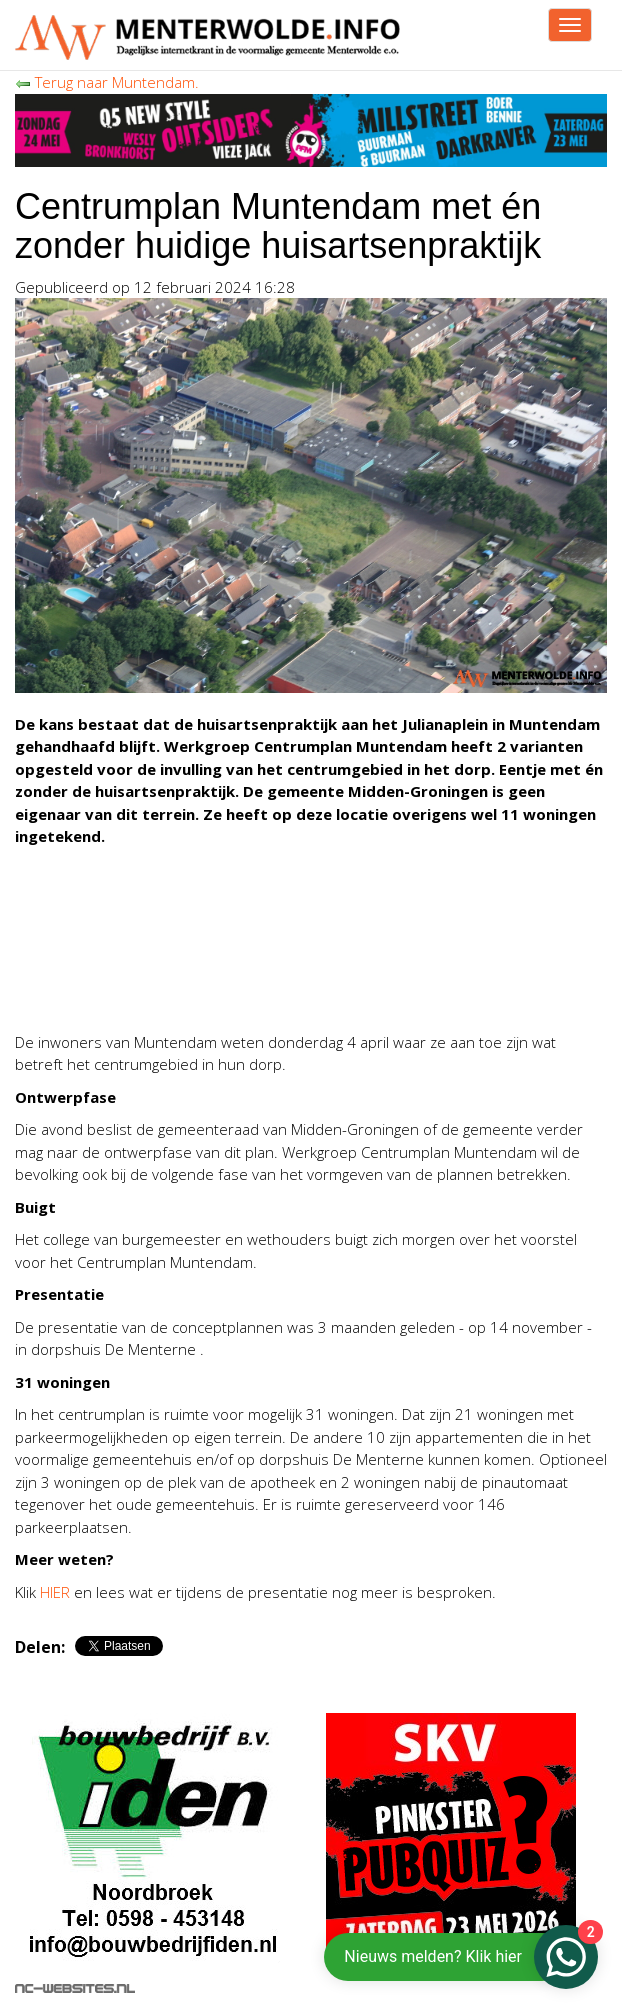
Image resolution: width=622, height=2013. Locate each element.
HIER (55, 1592)
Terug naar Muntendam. (107, 82)
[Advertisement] (249, 985)
